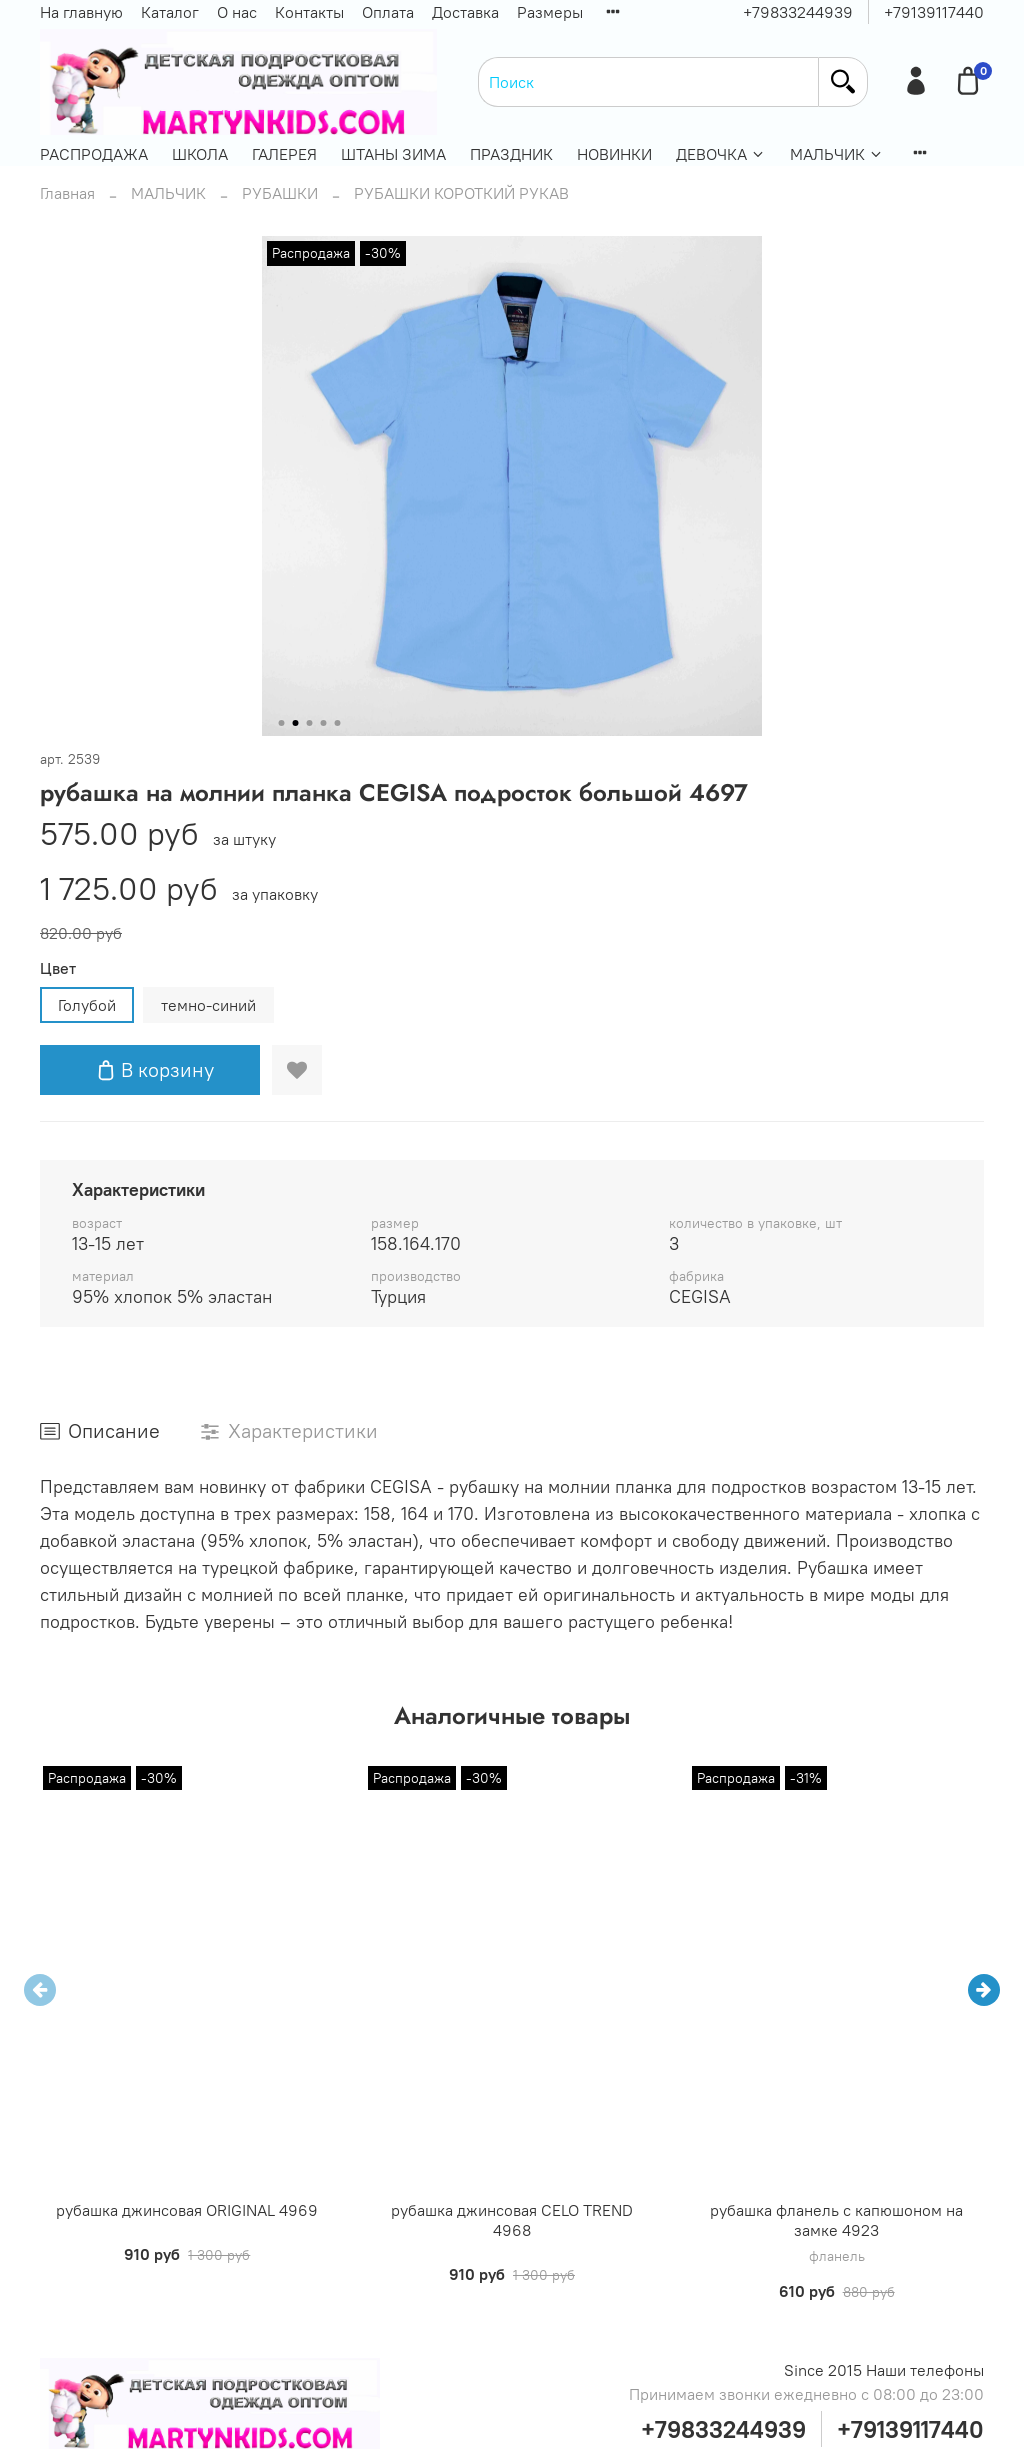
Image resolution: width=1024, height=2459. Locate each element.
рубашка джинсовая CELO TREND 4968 (512, 2220)
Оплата (388, 12)
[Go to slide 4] (324, 723)
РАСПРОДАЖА (94, 154)
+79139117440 (934, 12)
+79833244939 (798, 12)
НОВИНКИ (614, 154)
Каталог (170, 12)
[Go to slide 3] (310, 723)
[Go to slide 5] (338, 723)
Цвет (58, 968)
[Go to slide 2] (296, 723)
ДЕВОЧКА (721, 154)
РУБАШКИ (280, 193)
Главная (67, 193)
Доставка (465, 12)
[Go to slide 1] (282, 723)
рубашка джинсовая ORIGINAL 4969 (187, 2210)
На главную (81, 12)
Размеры (550, 12)
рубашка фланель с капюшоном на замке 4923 (836, 2220)
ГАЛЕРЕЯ (284, 154)
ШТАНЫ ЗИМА (393, 154)
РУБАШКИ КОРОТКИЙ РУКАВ (461, 193)
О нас (237, 12)
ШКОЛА (200, 154)
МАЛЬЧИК (837, 154)
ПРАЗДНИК (511, 154)
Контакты (309, 12)
